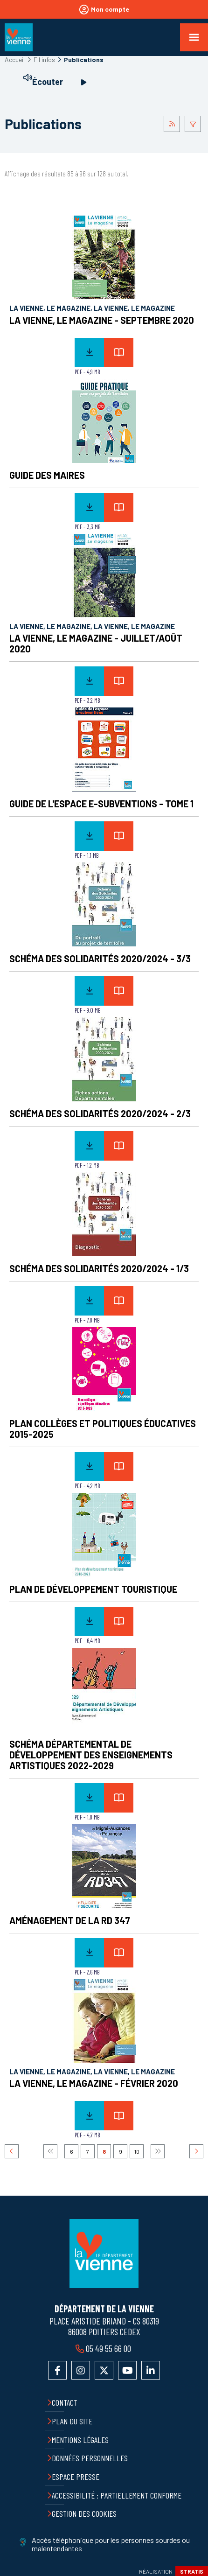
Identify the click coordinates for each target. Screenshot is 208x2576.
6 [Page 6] (71, 2151)
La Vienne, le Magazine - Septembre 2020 (101, 320)
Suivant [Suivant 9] (196, 2151)
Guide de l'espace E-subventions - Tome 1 (101, 803)
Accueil (15, 59)
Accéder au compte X (104, 2370)
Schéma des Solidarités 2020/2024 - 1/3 (99, 1268)
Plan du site (72, 2421)
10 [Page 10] (136, 2151)
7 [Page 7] (87, 2151)
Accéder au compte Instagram (80, 2370)
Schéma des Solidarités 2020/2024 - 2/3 (100, 1113)
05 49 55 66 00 (108, 2348)
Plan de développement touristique (93, 1589)
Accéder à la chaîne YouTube (127, 2370)
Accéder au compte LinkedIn (150, 2370)
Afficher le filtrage (193, 124)
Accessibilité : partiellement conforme (116, 2495)
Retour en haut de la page (194, 2195)
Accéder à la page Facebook (57, 2370)
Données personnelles (90, 2458)
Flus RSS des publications (172, 124)
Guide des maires (47, 475)
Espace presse (75, 2476)
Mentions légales (80, 2440)
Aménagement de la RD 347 (69, 1920)
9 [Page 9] (120, 2151)
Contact (64, 2402)
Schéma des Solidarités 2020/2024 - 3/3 (100, 958)
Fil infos (44, 59)
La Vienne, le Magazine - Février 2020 (93, 2083)
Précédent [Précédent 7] (12, 2151)
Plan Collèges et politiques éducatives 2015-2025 (102, 1429)
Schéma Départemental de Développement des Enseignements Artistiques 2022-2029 (91, 1754)
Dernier (158, 2151)
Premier (50, 2151)
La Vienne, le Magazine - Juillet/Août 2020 (95, 643)
